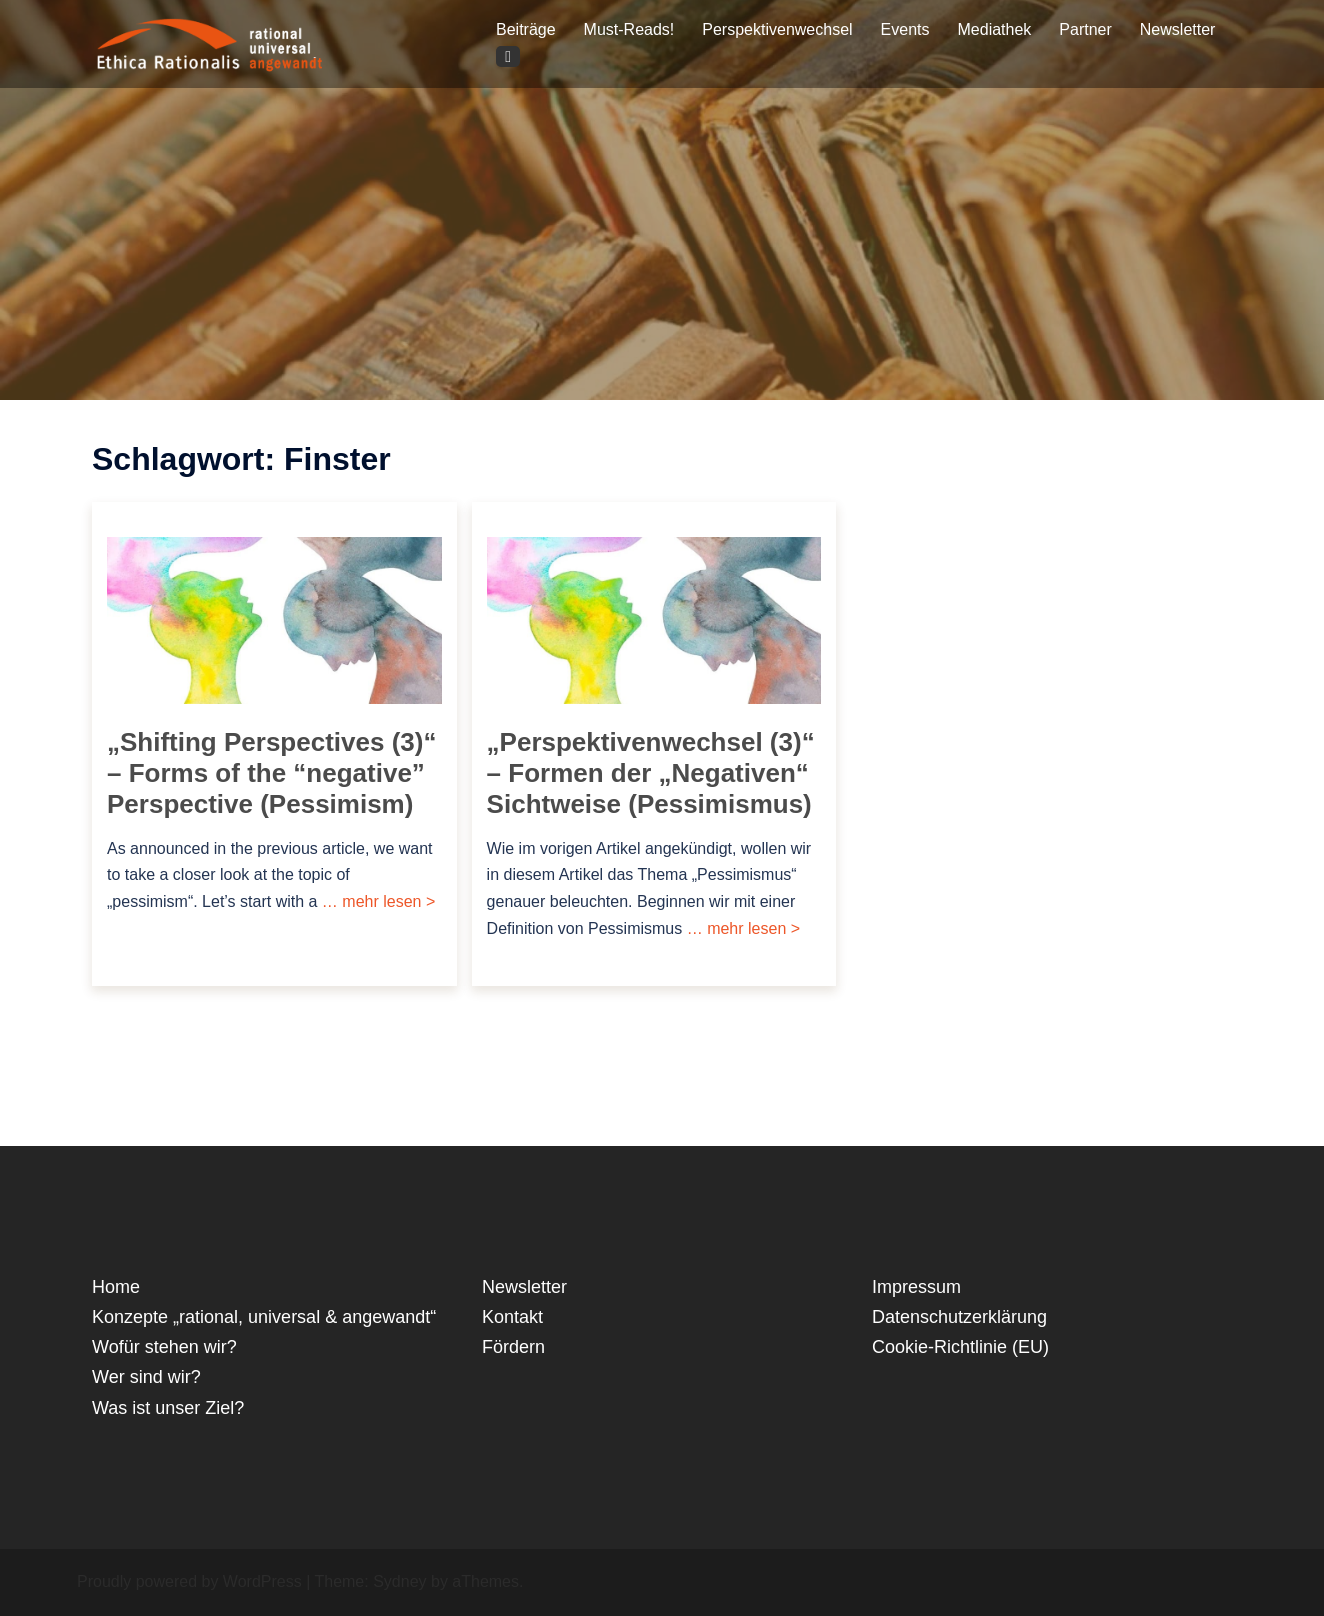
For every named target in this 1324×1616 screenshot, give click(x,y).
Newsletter (1178, 29)
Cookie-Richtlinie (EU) (960, 1347)
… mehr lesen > (376, 901)
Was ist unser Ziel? (168, 1408)
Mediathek (995, 29)
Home (116, 1287)
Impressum (916, 1287)
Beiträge (526, 29)
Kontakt (512, 1317)
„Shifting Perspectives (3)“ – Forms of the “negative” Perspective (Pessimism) (271, 773)
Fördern (513, 1347)
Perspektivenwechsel (777, 29)
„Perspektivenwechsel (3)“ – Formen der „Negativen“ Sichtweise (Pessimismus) (651, 773)
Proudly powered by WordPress (189, 1581)
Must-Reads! (629, 29)
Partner (1085, 29)
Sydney (399, 1581)
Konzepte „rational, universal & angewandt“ (264, 1317)
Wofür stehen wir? (164, 1347)
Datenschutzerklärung (959, 1317)
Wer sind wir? (146, 1377)
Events (905, 29)
